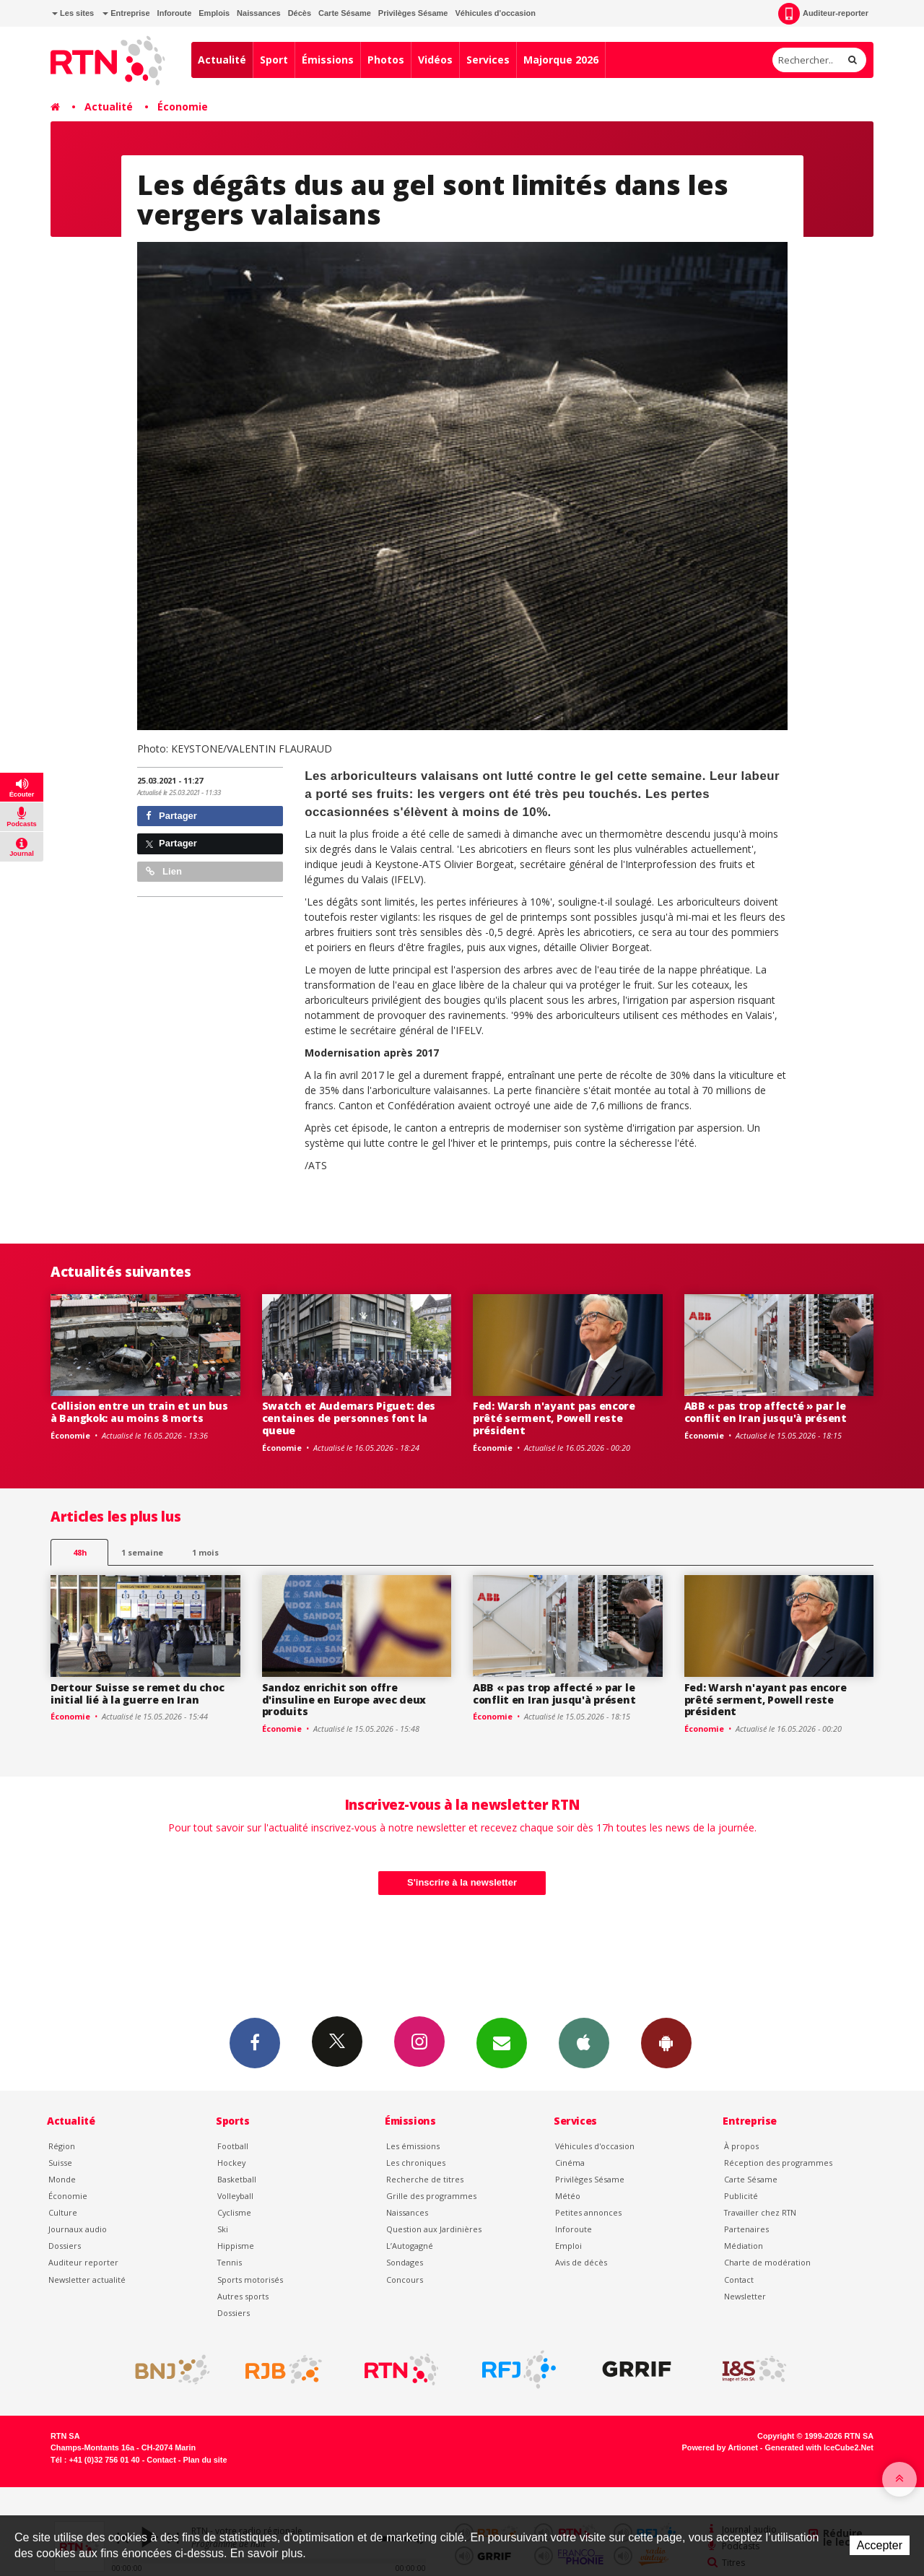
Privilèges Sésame (413, 13)
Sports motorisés (250, 2279)
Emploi (568, 2245)
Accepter (879, 2545)
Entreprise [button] (126, 13)
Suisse (60, 2162)
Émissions (328, 59)
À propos (741, 2146)
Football (232, 2146)
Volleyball (235, 2195)
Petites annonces (588, 2212)
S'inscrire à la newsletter (462, 1882)
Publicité (741, 2195)
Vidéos (435, 59)
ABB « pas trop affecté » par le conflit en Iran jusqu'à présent (765, 1412)
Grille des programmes (431, 2195)
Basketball (236, 2179)
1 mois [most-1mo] (205, 1552)
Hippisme (235, 2245)
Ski (222, 2229)
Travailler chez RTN (760, 2212)
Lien (164, 871)
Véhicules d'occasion (495, 13)
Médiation (743, 2245)
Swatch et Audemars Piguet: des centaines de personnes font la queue (349, 1418)
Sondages (404, 2262)
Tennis (229, 2262)
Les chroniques (415, 2162)
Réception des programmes (778, 2162)
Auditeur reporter (83, 2262)
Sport (274, 59)
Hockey (231, 2162)
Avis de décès (581, 2262)
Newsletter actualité (87, 2279)
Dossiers (64, 2245)
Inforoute (174, 13)
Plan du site (205, 2459)
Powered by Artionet (720, 2447)
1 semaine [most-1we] (142, 1552)
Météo (567, 2195)
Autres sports (243, 2296)
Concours (404, 2279)
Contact (739, 2279)
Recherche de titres (424, 2179)
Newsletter (745, 2296)
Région (61, 2146)
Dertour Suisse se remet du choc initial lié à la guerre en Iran (137, 1694)
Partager (171, 815)
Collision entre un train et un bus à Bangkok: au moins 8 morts (139, 1412)
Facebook (255, 2042)
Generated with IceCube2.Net (819, 2447)
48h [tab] (80, 1552)
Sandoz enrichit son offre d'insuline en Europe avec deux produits (344, 1700)
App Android (666, 2042)
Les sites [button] (73, 13)
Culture (62, 2212)
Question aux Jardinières (433, 2229)
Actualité (222, 59)
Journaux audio (77, 2229)
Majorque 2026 (560, 59)
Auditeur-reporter (823, 14)
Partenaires (746, 2229)
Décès (299, 13)
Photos (385, 59)
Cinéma (570, 2162)
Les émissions (413, 2146)
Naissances (259, 13)
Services (488, 59)
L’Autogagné (409, 2245)
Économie (182, 106)
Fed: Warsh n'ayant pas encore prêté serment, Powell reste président (554, 1418)
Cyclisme (234, 2212)
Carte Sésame (344, 13)
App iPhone (584, 2042)
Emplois (214, 13)
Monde (62, 2179)
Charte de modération (767, 2262)
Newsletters (501, 2042)
